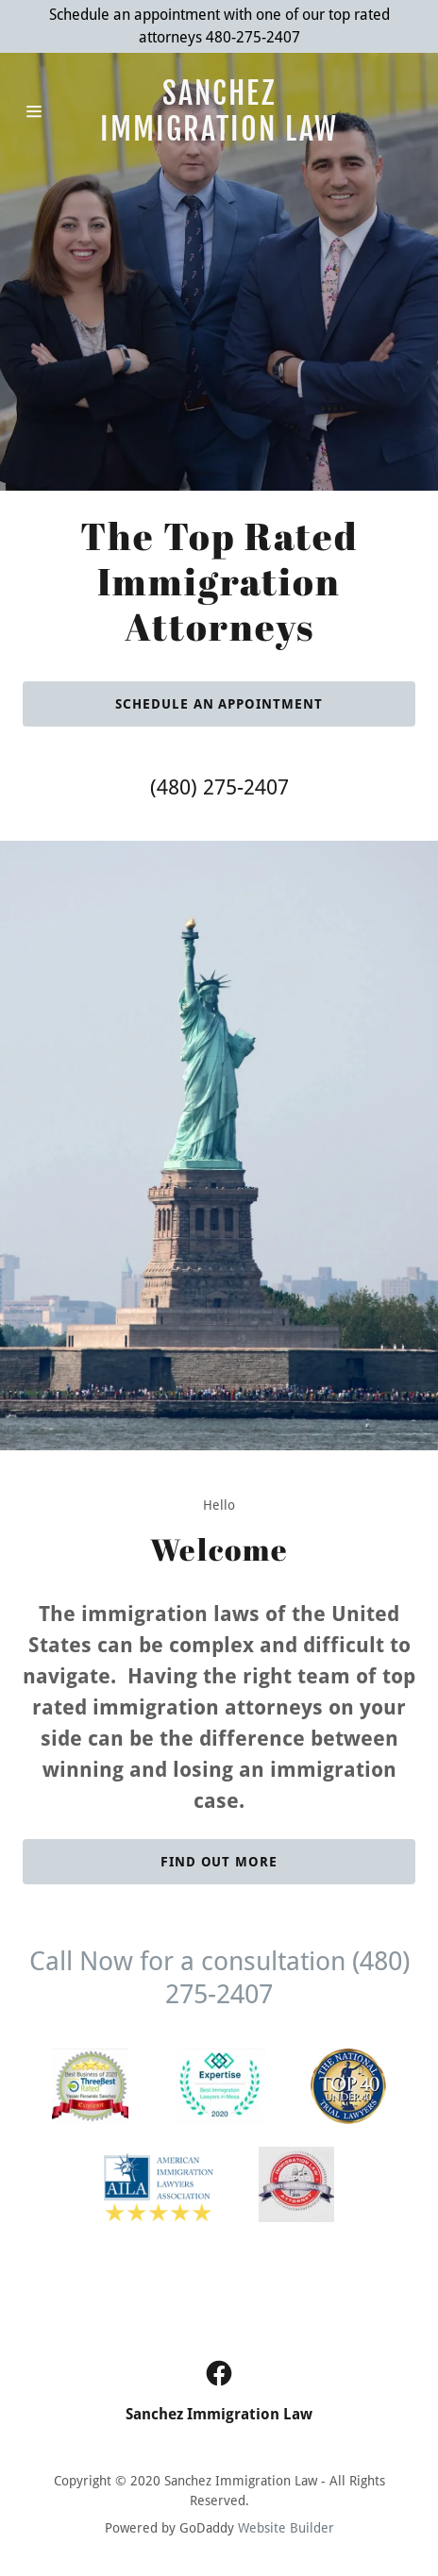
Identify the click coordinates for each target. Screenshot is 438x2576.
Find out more (219, 1861)
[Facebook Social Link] (219, 2373)
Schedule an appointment (219, 703)
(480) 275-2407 (219, 787)
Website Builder (286, 2527)
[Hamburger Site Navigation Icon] (48, 111)
